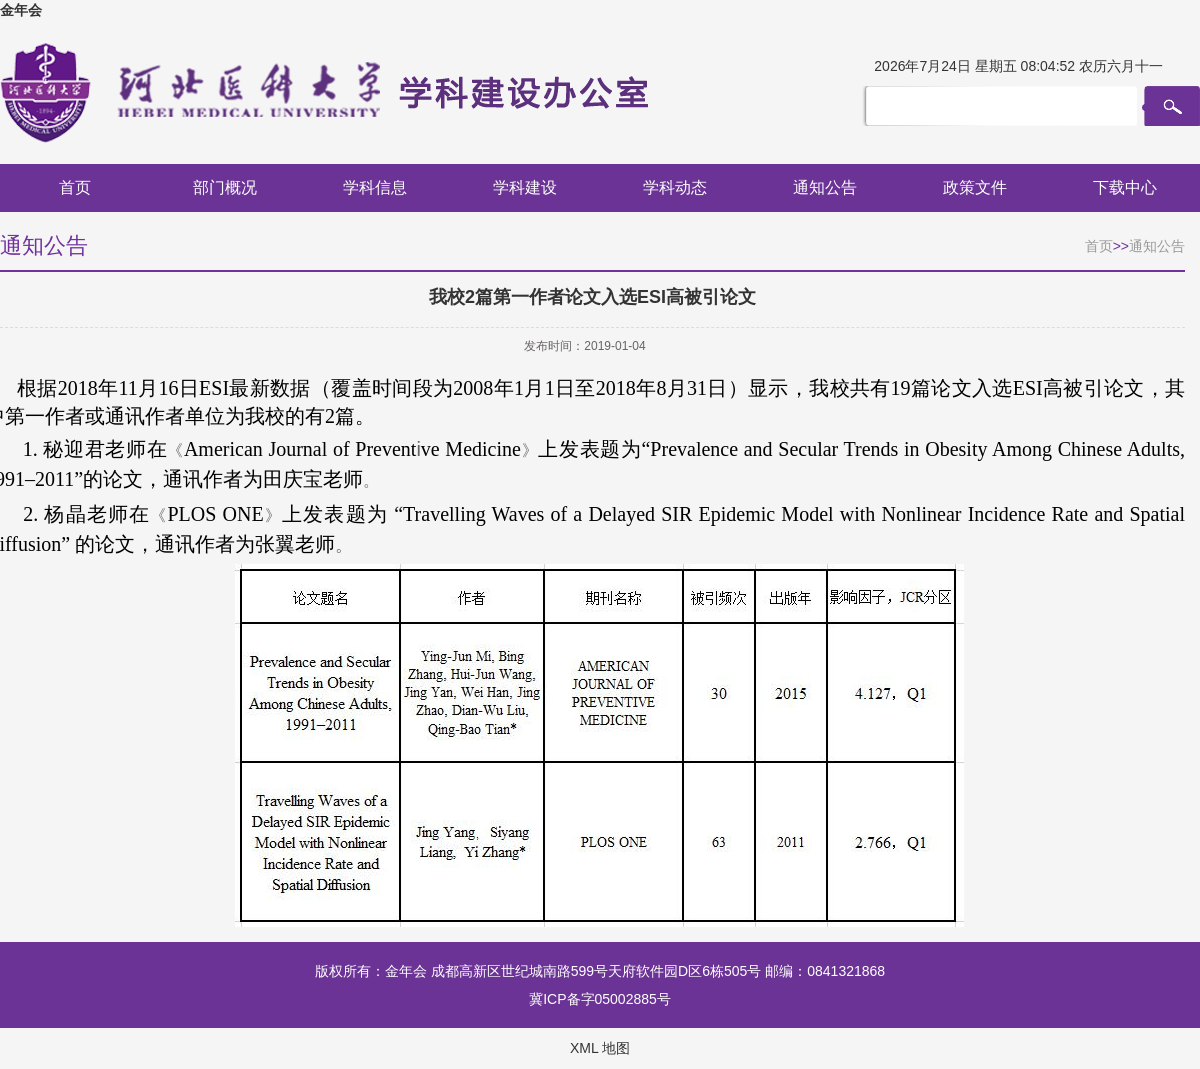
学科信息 (375, 187)
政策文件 (975, 187)
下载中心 (1125, 187)
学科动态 (675, 187)
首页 (75, 187)
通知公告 (825, 187)
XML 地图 (600, 1048)
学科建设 (525, 187)
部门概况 (225, 187)
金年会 (21, 10)
